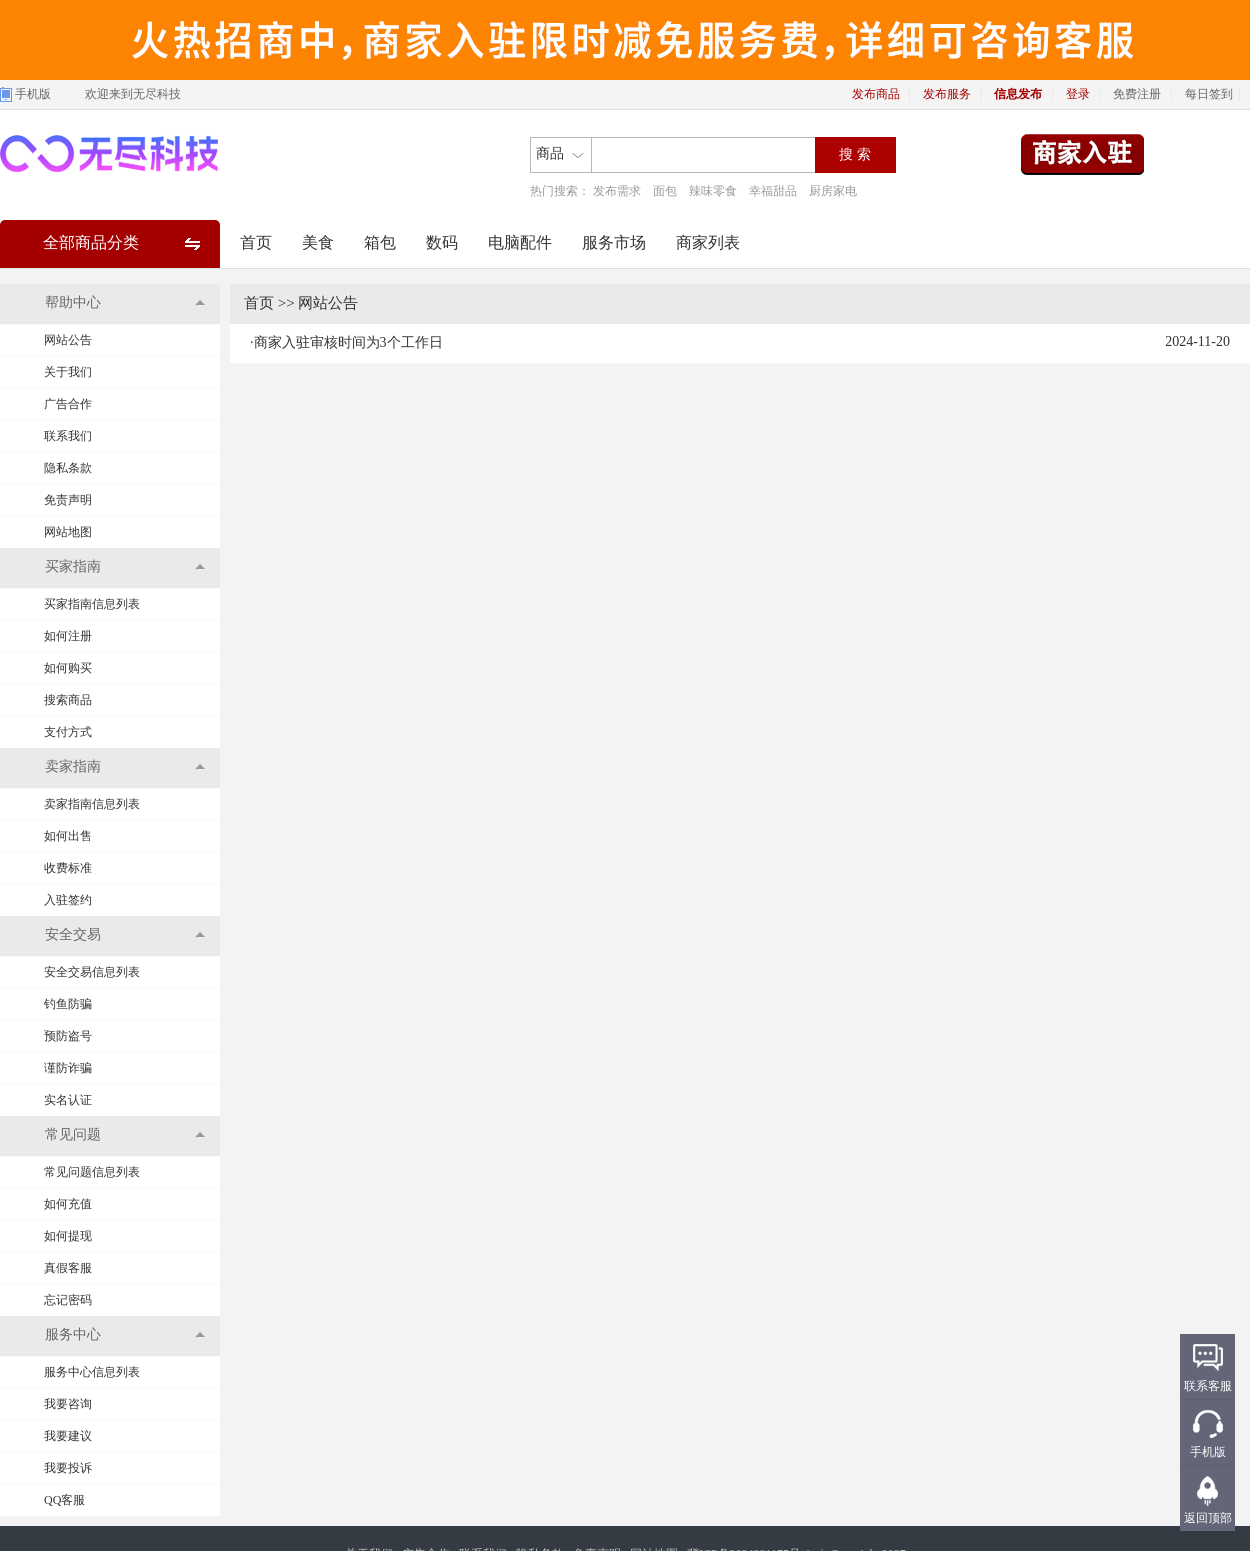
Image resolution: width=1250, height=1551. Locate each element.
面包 (665, 191)
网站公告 (68, 340)
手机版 (33, 94)
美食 (318, 242)
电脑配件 (520, 242)
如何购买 (68, 668)
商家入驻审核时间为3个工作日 (348, 342)
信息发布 (1018, 94)
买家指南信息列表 (92, 604)
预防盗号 (68, 1036)
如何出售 (68, 836)
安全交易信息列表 (92, 972)
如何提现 (68, 1236)
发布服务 (947, 94)
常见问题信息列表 (92, 1172)
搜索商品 (68, 700)
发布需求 (617, 191)
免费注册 (1137, 94)
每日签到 (1209, 94)
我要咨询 (68, 1404)
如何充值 (68, 1204)
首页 (256, 242)
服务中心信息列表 (92, 1372)
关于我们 (68, 372)
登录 (1078, 94)
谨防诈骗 (68, 1068)
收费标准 (68, 868)
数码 (442, 242)
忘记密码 (68, 1300)
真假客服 (68, 1268)
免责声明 (68, 500)
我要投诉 (68, 1468)
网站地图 (68, 532)
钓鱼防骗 (68, 1004)
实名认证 (68, 1100)
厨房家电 (833, 191)
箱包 (380, 242)
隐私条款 (68, 468)
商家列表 (708, 242)
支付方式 (68, 732)
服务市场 (614, 242)
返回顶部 (1208, 1518)
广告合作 (68, 404)
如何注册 (68, 636)
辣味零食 (713, 191)
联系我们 (68, 436)
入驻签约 (68, 900)
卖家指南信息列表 (92, 804)
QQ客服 (64, 1500)
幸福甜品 (773, 191)
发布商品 (876, 94)
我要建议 (68, 1436)
